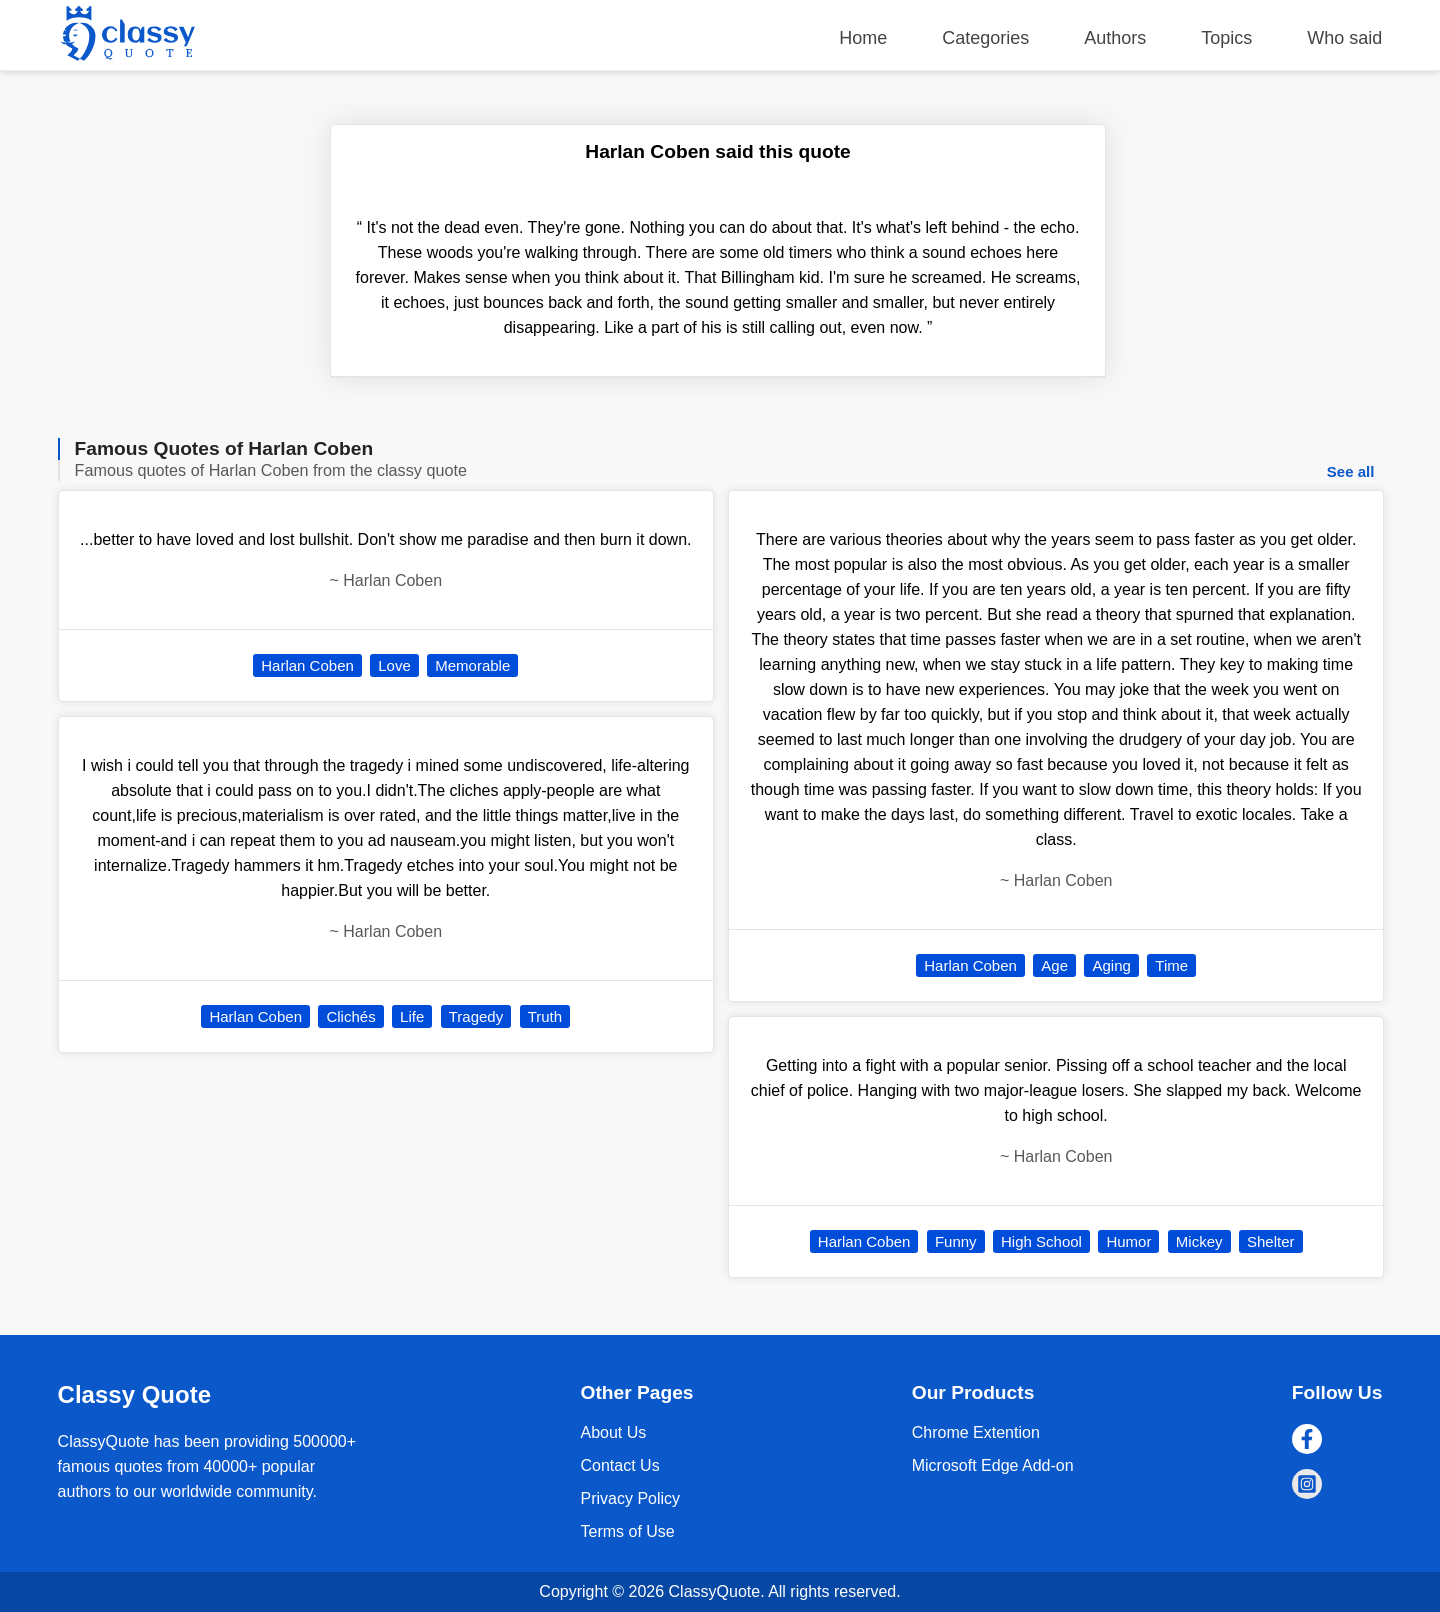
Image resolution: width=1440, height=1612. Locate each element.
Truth (545, 1016)
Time (1171, 965)
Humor (1128, 1241)
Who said (1344, 38)
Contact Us (619, 1465)
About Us (613, 1432)
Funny (956, 1241)
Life (412, 1016)
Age (1054, 965)
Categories (985, 38)
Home (863, 38)
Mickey (1199, 1241)
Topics (1226, 38)
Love (394, 665)
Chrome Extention (976, 1432)
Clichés (350, 1016)
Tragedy (476, 1016)
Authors (1115, 38)
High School (1041, 1241)
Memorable (472, 665)
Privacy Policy (630, 1498)
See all (1351, 471)
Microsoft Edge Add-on (993, 1465)
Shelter (1271, 1241)
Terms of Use (627, 1531)
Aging (1111, 965)
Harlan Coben (307, 665)
